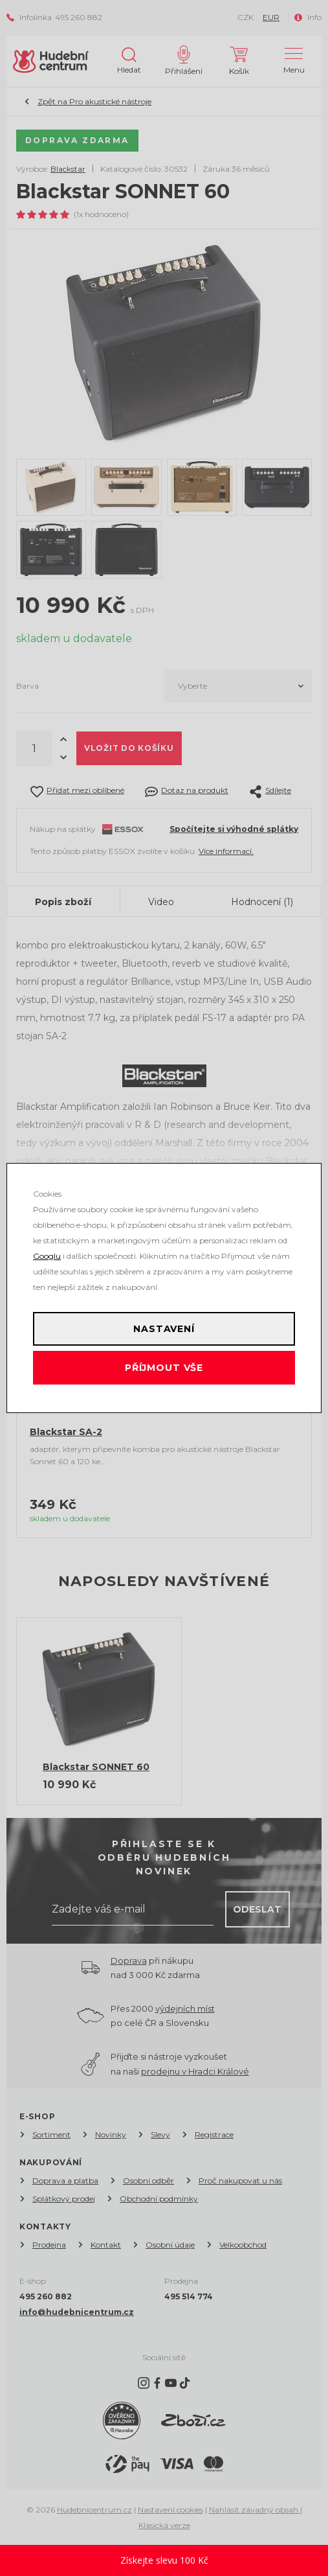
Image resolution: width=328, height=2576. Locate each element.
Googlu (47, 1256)
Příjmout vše (164, 1368)
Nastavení (164, 1329)
